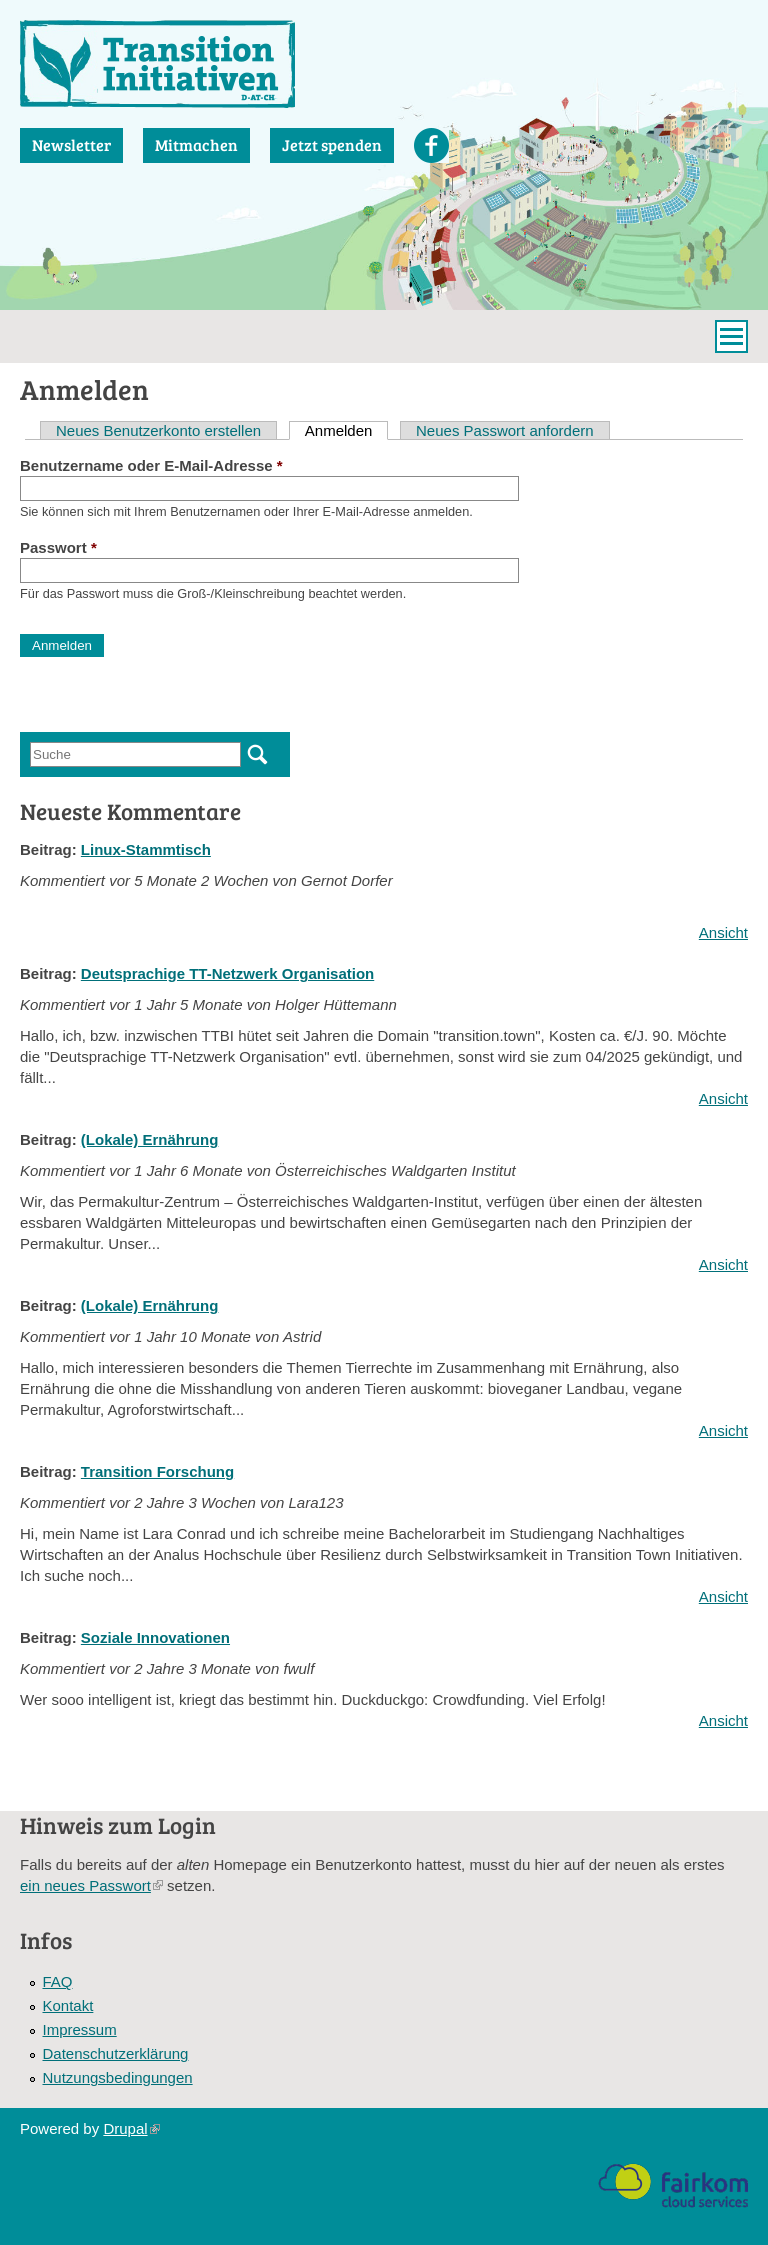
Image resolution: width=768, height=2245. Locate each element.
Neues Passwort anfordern (505, 430)
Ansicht (723, 932)
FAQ (58, 1981)
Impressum (80, 2029)
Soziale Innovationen (155, 1637)
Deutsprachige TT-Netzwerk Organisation (227, 973)
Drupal (131, 2128)
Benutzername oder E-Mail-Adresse (151, 465)
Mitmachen (196, 144)
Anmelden (347, 430)
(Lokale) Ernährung (150, 1139)
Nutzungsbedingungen (118, 2077)
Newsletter (71, 144)
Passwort (58, 547)
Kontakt (68, 2005)
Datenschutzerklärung (116, 2053)
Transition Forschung (157, 1471)
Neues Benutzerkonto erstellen (158, 430)
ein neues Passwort (91, 1885)
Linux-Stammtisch (146, 849)
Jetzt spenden (332, 144)
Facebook (431, 145)
